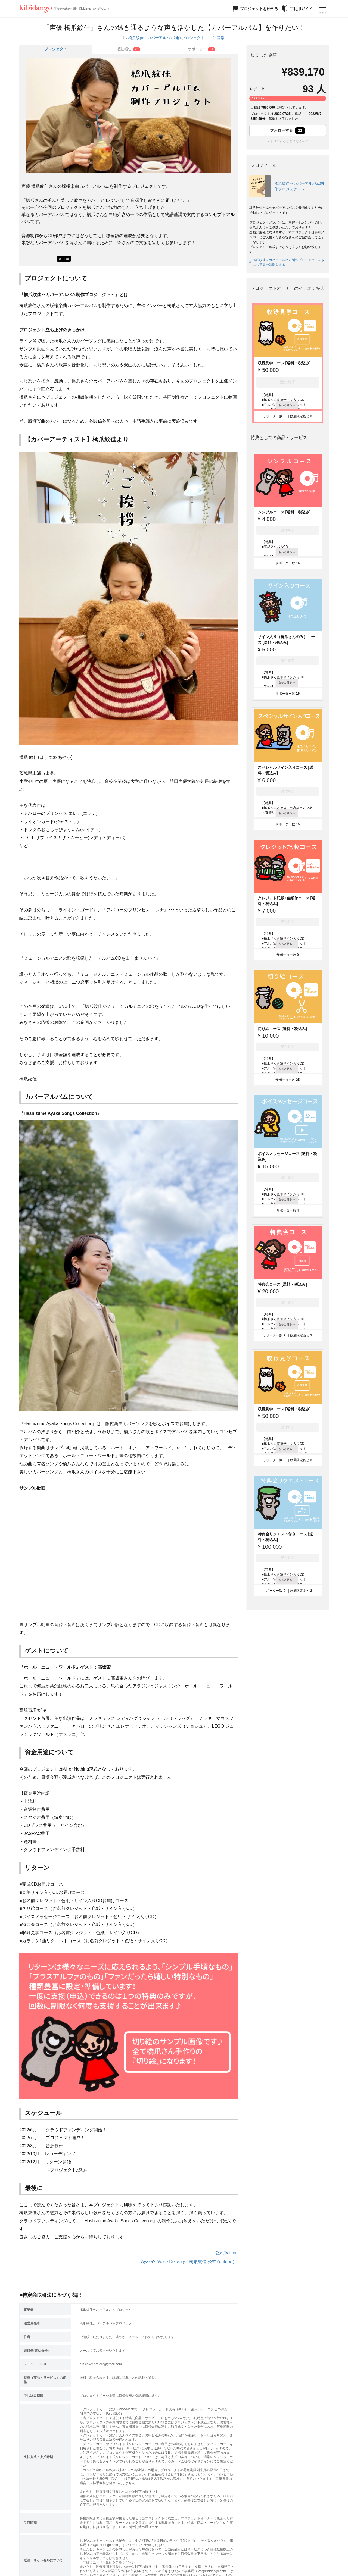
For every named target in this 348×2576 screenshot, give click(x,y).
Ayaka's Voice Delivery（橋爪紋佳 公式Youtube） (189, 2261)
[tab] (128, 49)
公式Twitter (226, 2253)
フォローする (287, 130)
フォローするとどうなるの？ (287, 141)
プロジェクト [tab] (55, 49)
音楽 (221, 38)
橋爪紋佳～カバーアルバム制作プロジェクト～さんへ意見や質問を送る (286, 262)
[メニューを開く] (323, 9)
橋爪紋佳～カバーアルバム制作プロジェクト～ (168, 38)
